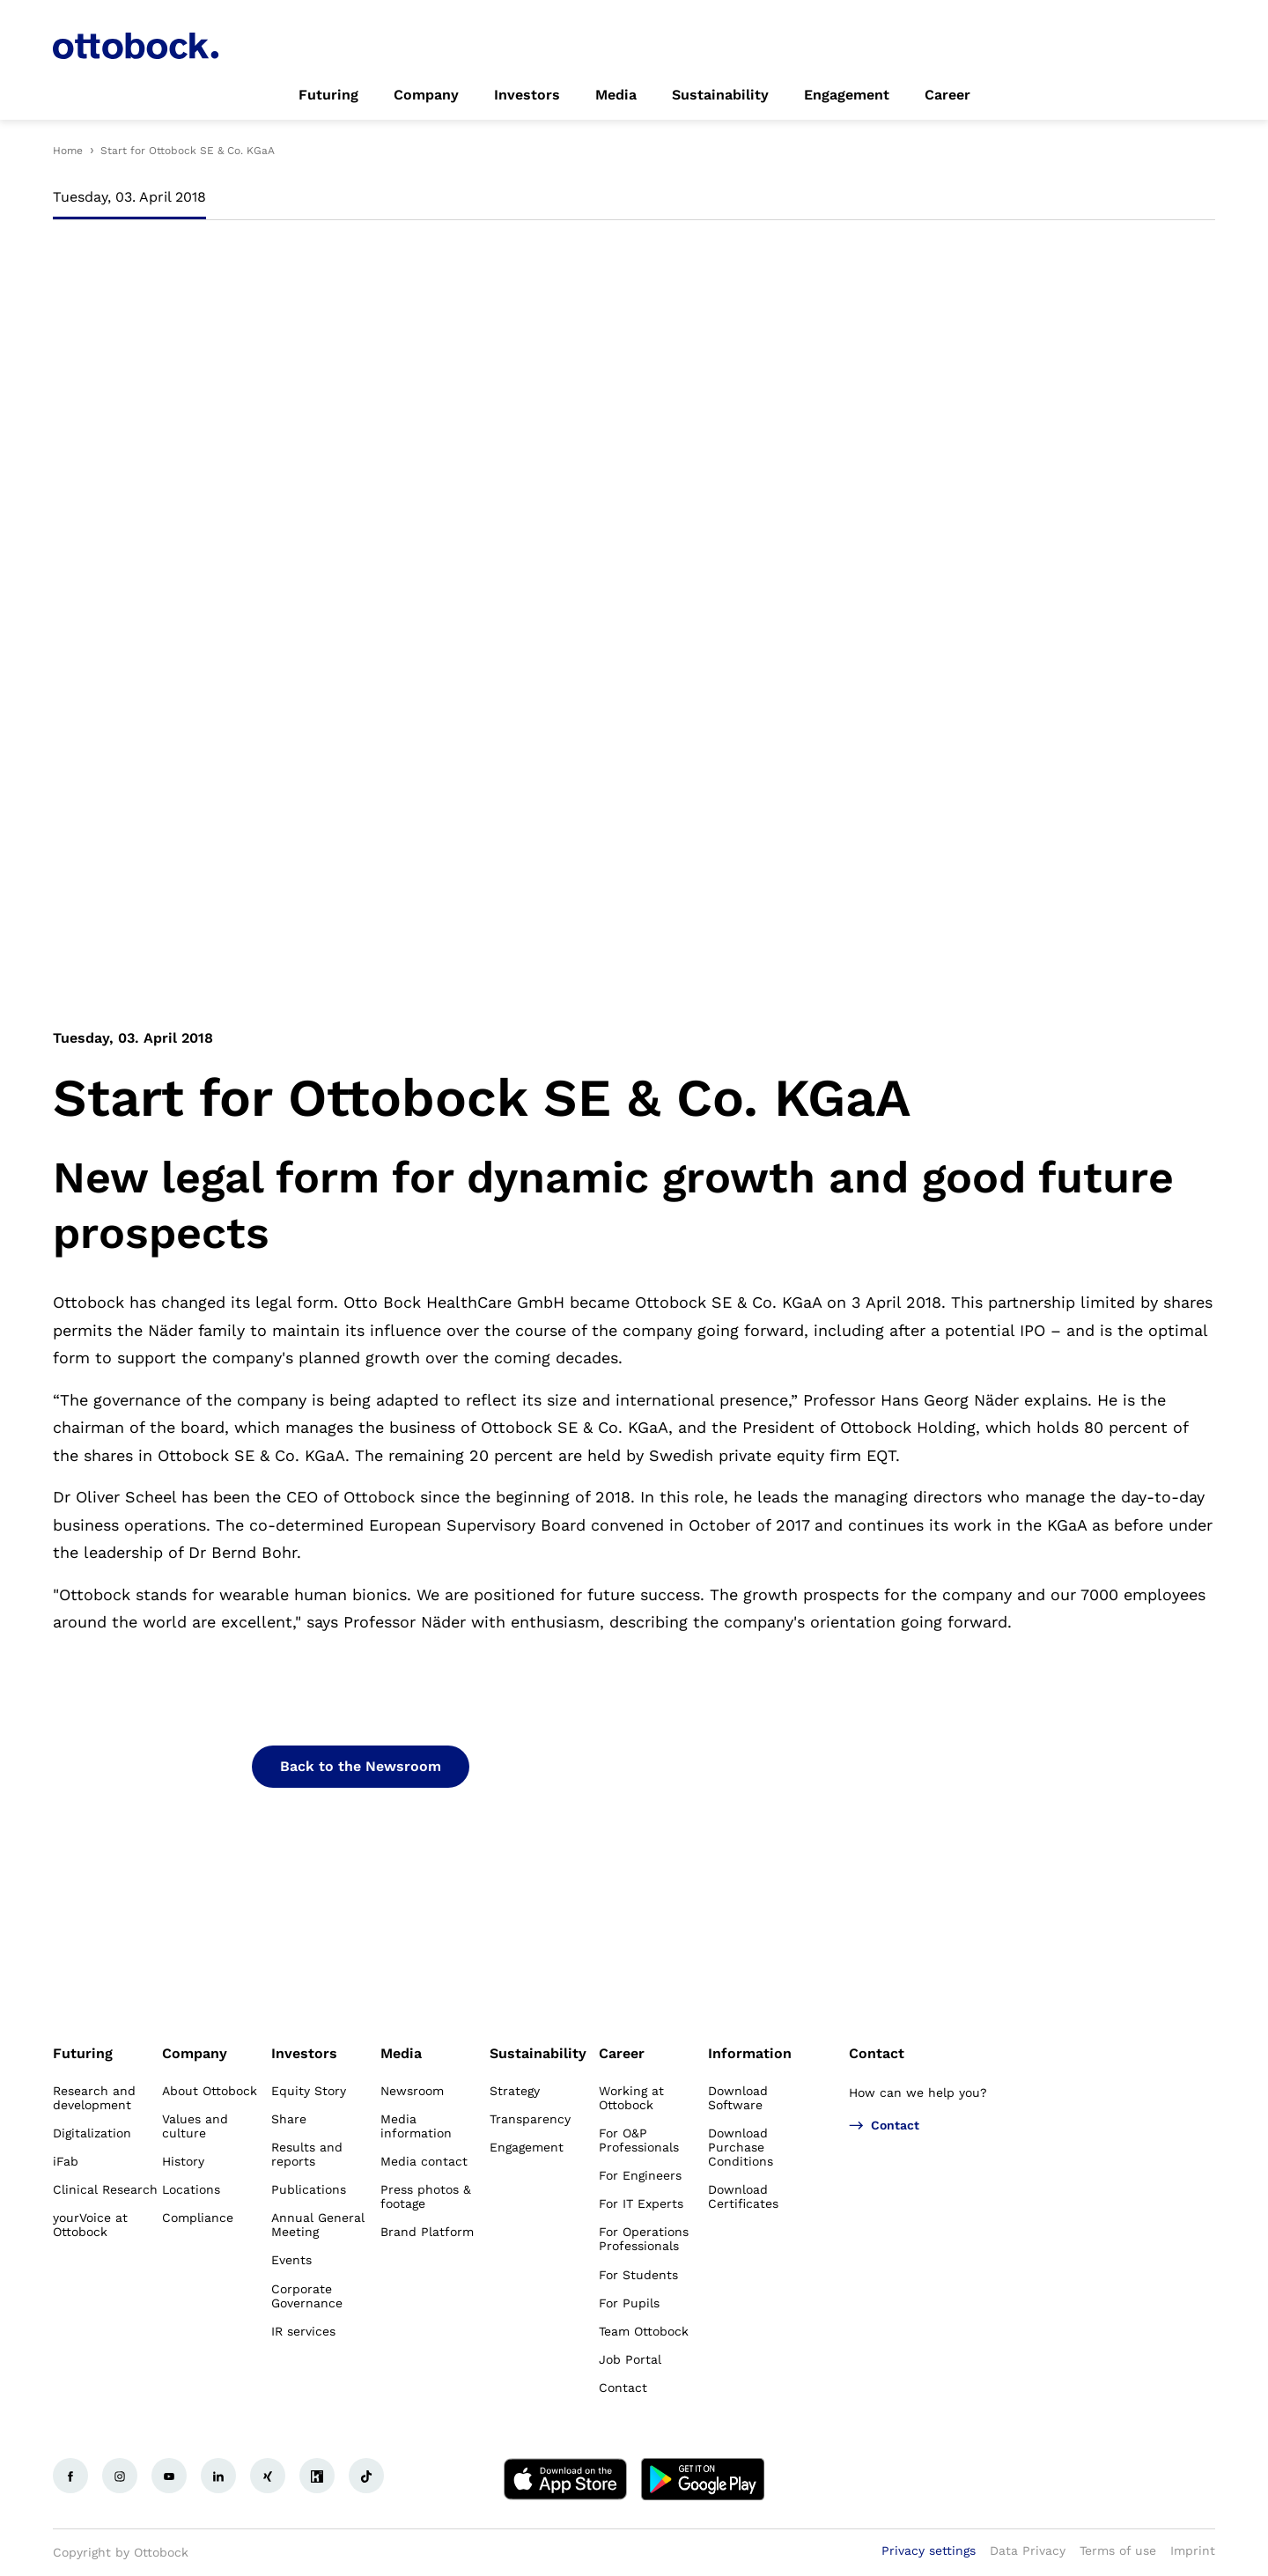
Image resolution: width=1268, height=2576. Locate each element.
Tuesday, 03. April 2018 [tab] (129, 196)
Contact (876, 2053)
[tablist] (634, 202)
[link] (328, 95)
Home (68, 150)
